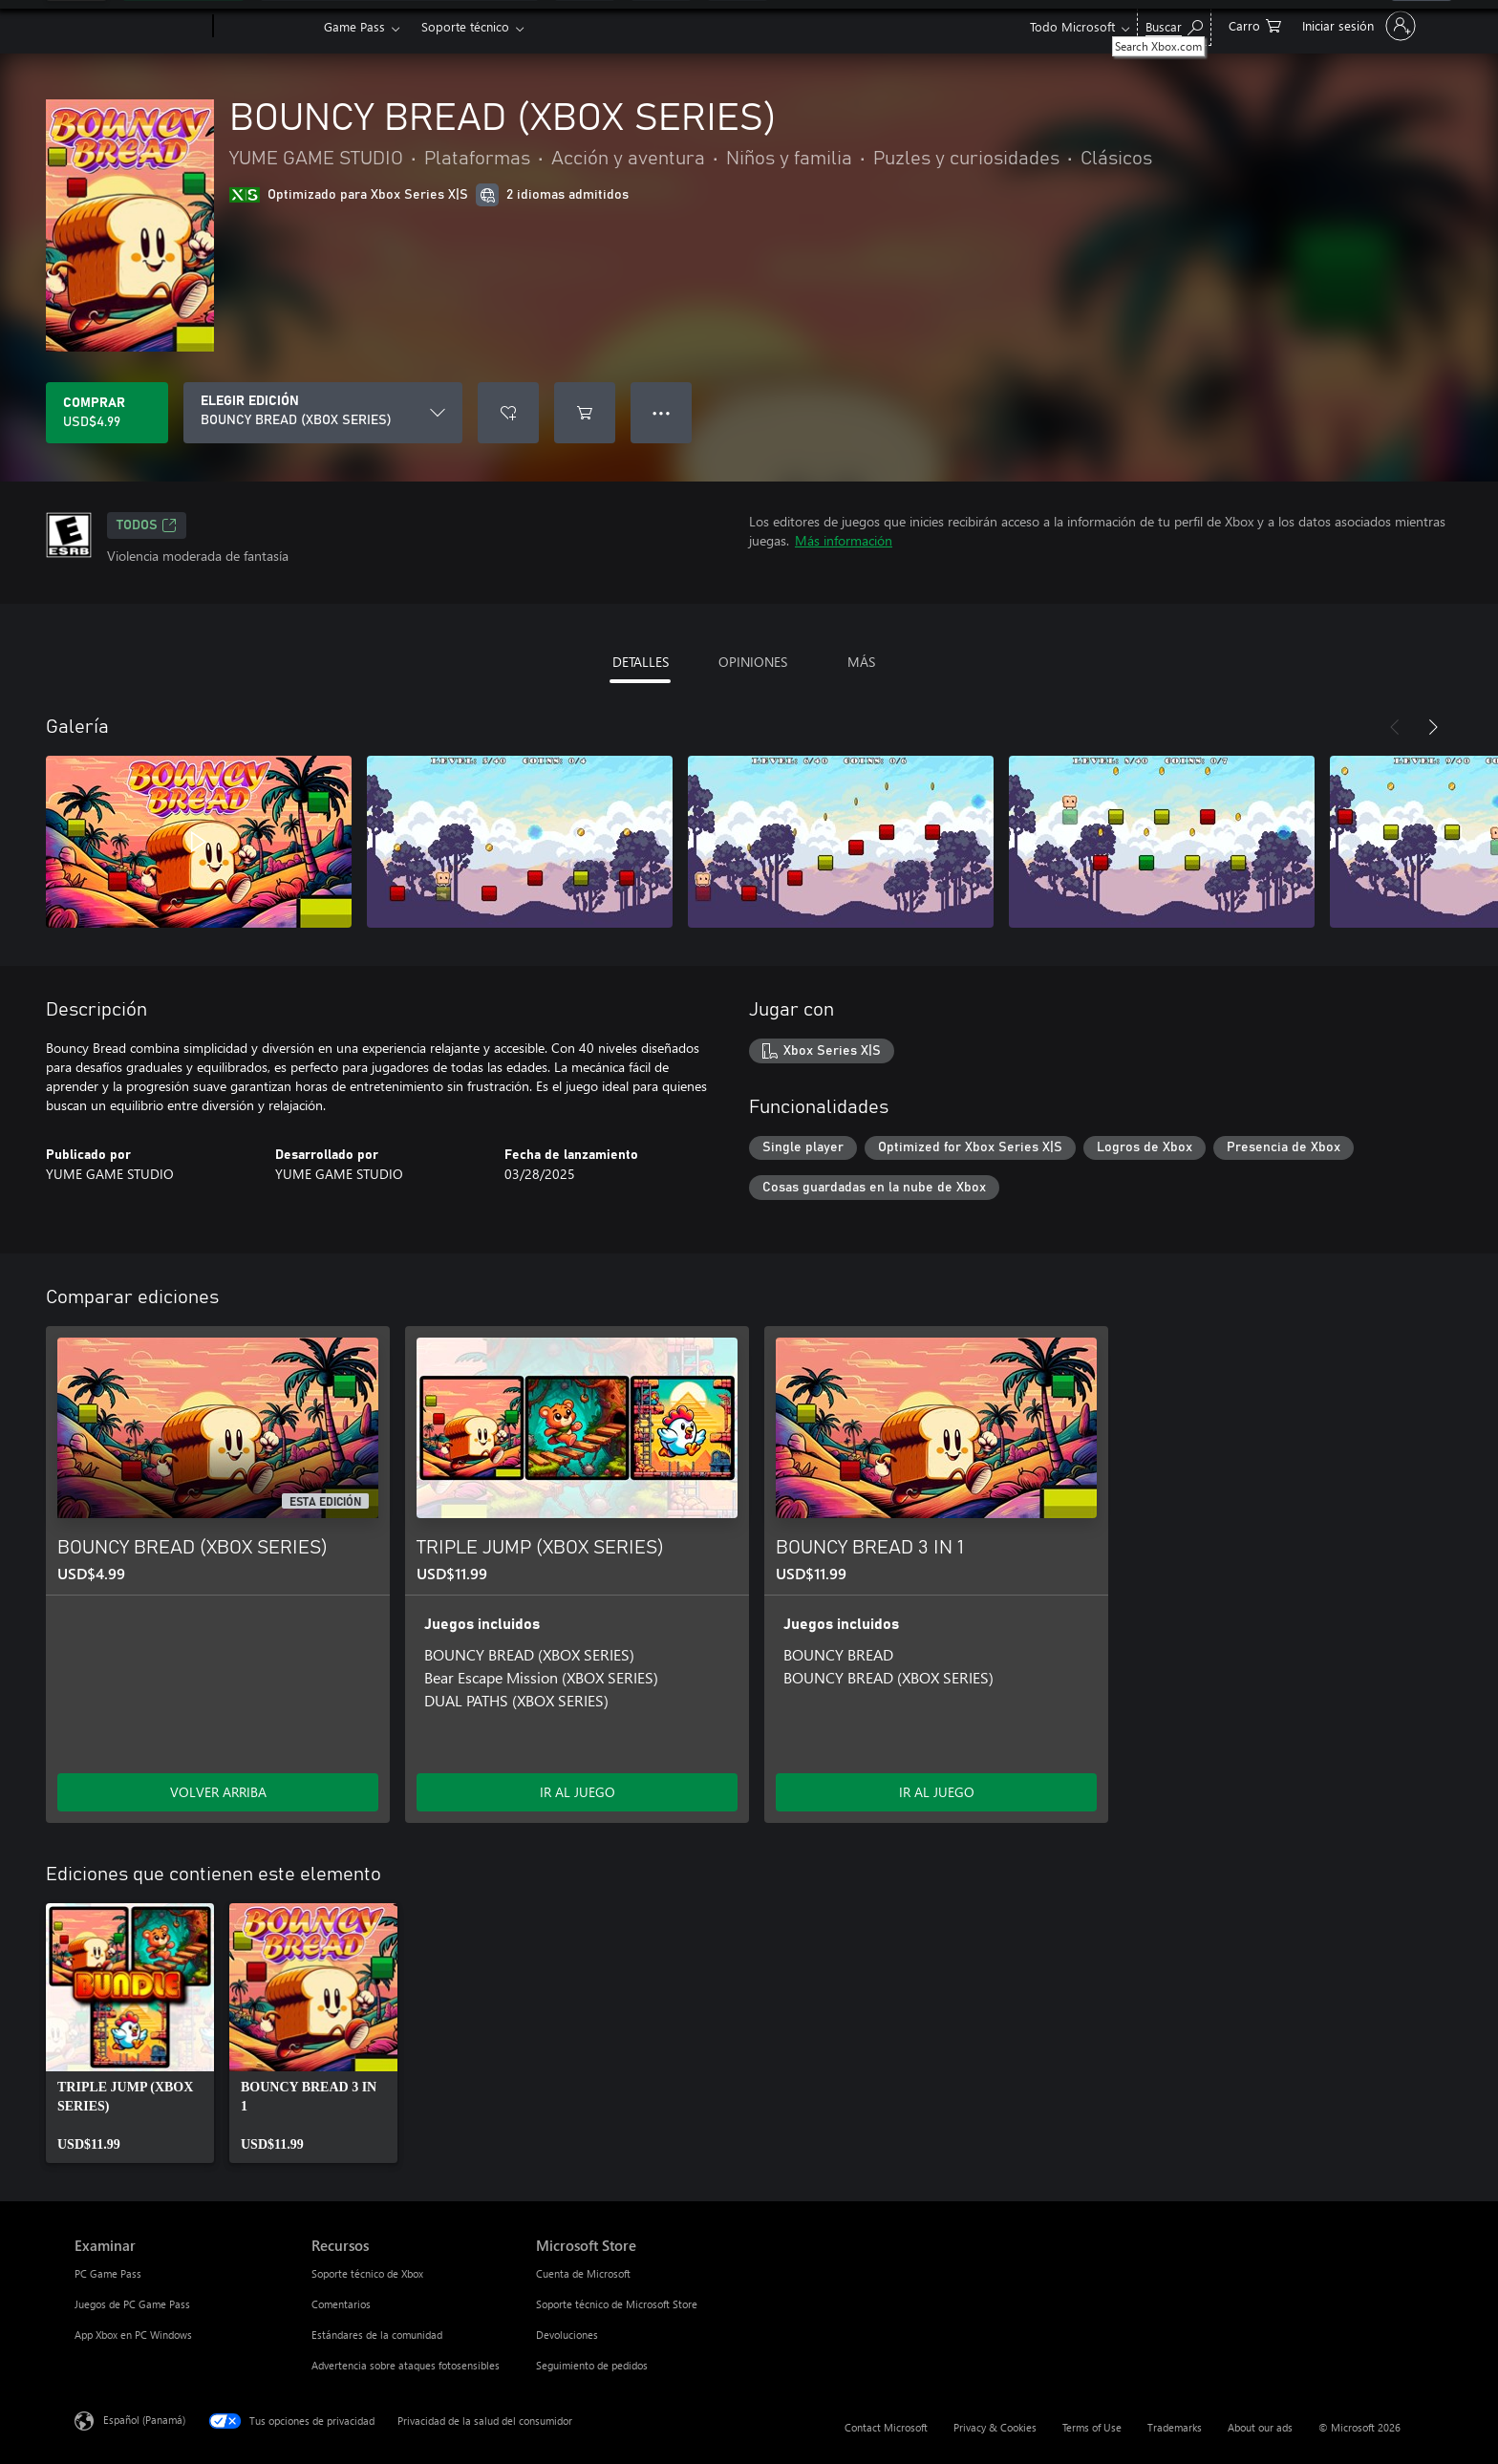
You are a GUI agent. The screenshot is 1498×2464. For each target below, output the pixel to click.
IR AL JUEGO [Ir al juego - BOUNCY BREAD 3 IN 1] (936, 1792)
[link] (130, 2033)
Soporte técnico (465, 26)
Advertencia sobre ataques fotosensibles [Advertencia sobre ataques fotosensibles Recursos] (405, 2365)
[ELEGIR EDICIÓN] (322, 412)
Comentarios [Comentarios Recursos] (341, 2304)
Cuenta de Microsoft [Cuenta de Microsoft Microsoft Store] (583, 2273)
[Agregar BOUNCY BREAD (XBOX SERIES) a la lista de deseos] (508, 412)
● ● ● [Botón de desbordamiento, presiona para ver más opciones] (662, 412)
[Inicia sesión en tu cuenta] (1357, 26)
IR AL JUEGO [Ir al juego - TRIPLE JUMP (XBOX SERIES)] (577, 1792)
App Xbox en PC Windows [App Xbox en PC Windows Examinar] (133, 2334)
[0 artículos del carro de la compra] (1255, 24)
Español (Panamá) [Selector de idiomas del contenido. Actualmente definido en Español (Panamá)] (144, 2419)
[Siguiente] (1433, 727)
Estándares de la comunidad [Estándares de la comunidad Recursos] (376, 2334)
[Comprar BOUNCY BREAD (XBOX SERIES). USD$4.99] (107, 412)
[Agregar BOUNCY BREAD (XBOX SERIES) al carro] (584, 412)
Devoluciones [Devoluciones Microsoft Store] (567, 2334)
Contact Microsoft (886, 2427)
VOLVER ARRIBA (218, 1792)
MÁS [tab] (861, 662)
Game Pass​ (354, 26)
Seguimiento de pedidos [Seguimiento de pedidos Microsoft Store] (592, 2365)
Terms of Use (1092, 2427)
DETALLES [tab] (640, 662)
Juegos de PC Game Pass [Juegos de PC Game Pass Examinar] (132, 2304)
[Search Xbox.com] (1174, 24)
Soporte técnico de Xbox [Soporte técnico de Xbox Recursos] (367, 2273)
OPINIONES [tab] (752, 662)
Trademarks (1174, 2427)
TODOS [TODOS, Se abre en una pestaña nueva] (147, 525)
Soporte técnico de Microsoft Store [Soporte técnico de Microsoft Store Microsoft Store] (616, 2304)
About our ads (1260, 2427)
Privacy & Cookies (995, 2427)
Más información (843, 540)
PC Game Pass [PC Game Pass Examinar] (108, 2273)
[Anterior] (1395, 727)
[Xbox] (266, 27)
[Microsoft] (140, 27)
